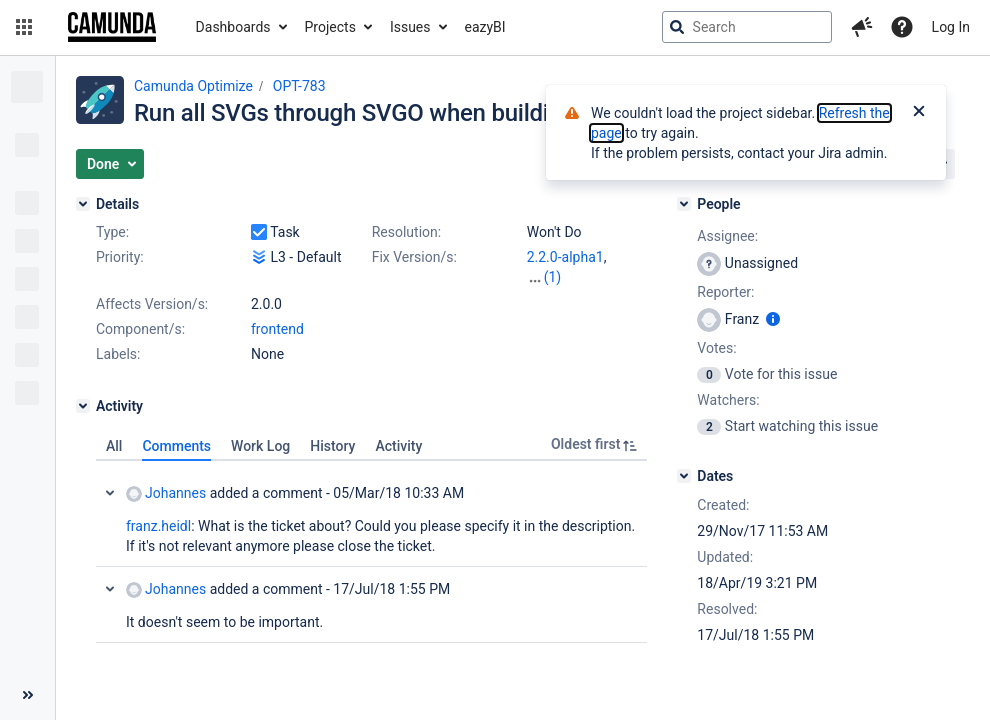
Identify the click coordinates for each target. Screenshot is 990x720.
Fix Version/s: (414, 257)
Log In (951, 27)
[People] (684, 204)
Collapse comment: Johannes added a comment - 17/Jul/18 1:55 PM (110, 589)
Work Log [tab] (260, 446)
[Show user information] (773, 319)
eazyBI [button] (485, 27)
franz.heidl (158, 526)
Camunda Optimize (193, 86)
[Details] (83, 204)
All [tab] (114, 446)
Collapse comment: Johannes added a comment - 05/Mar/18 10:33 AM (110, 493)
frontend (277, 329)
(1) (553, 277)
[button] (24, 27)
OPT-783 (299, 86)
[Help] (902, 27)
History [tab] (332, 446)
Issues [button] (410, 27)
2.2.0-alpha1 (565, 257)
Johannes (166, 493)
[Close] (919, 113)
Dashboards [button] (233, 27)
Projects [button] (330, 27)
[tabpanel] (371, 552)
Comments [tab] (176, 446)
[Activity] (83, 406)
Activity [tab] (398, 446)
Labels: (118, 354)
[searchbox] (747, 27)
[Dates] (684, 476)
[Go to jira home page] (112, 27)
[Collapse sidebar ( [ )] (27, 695)
